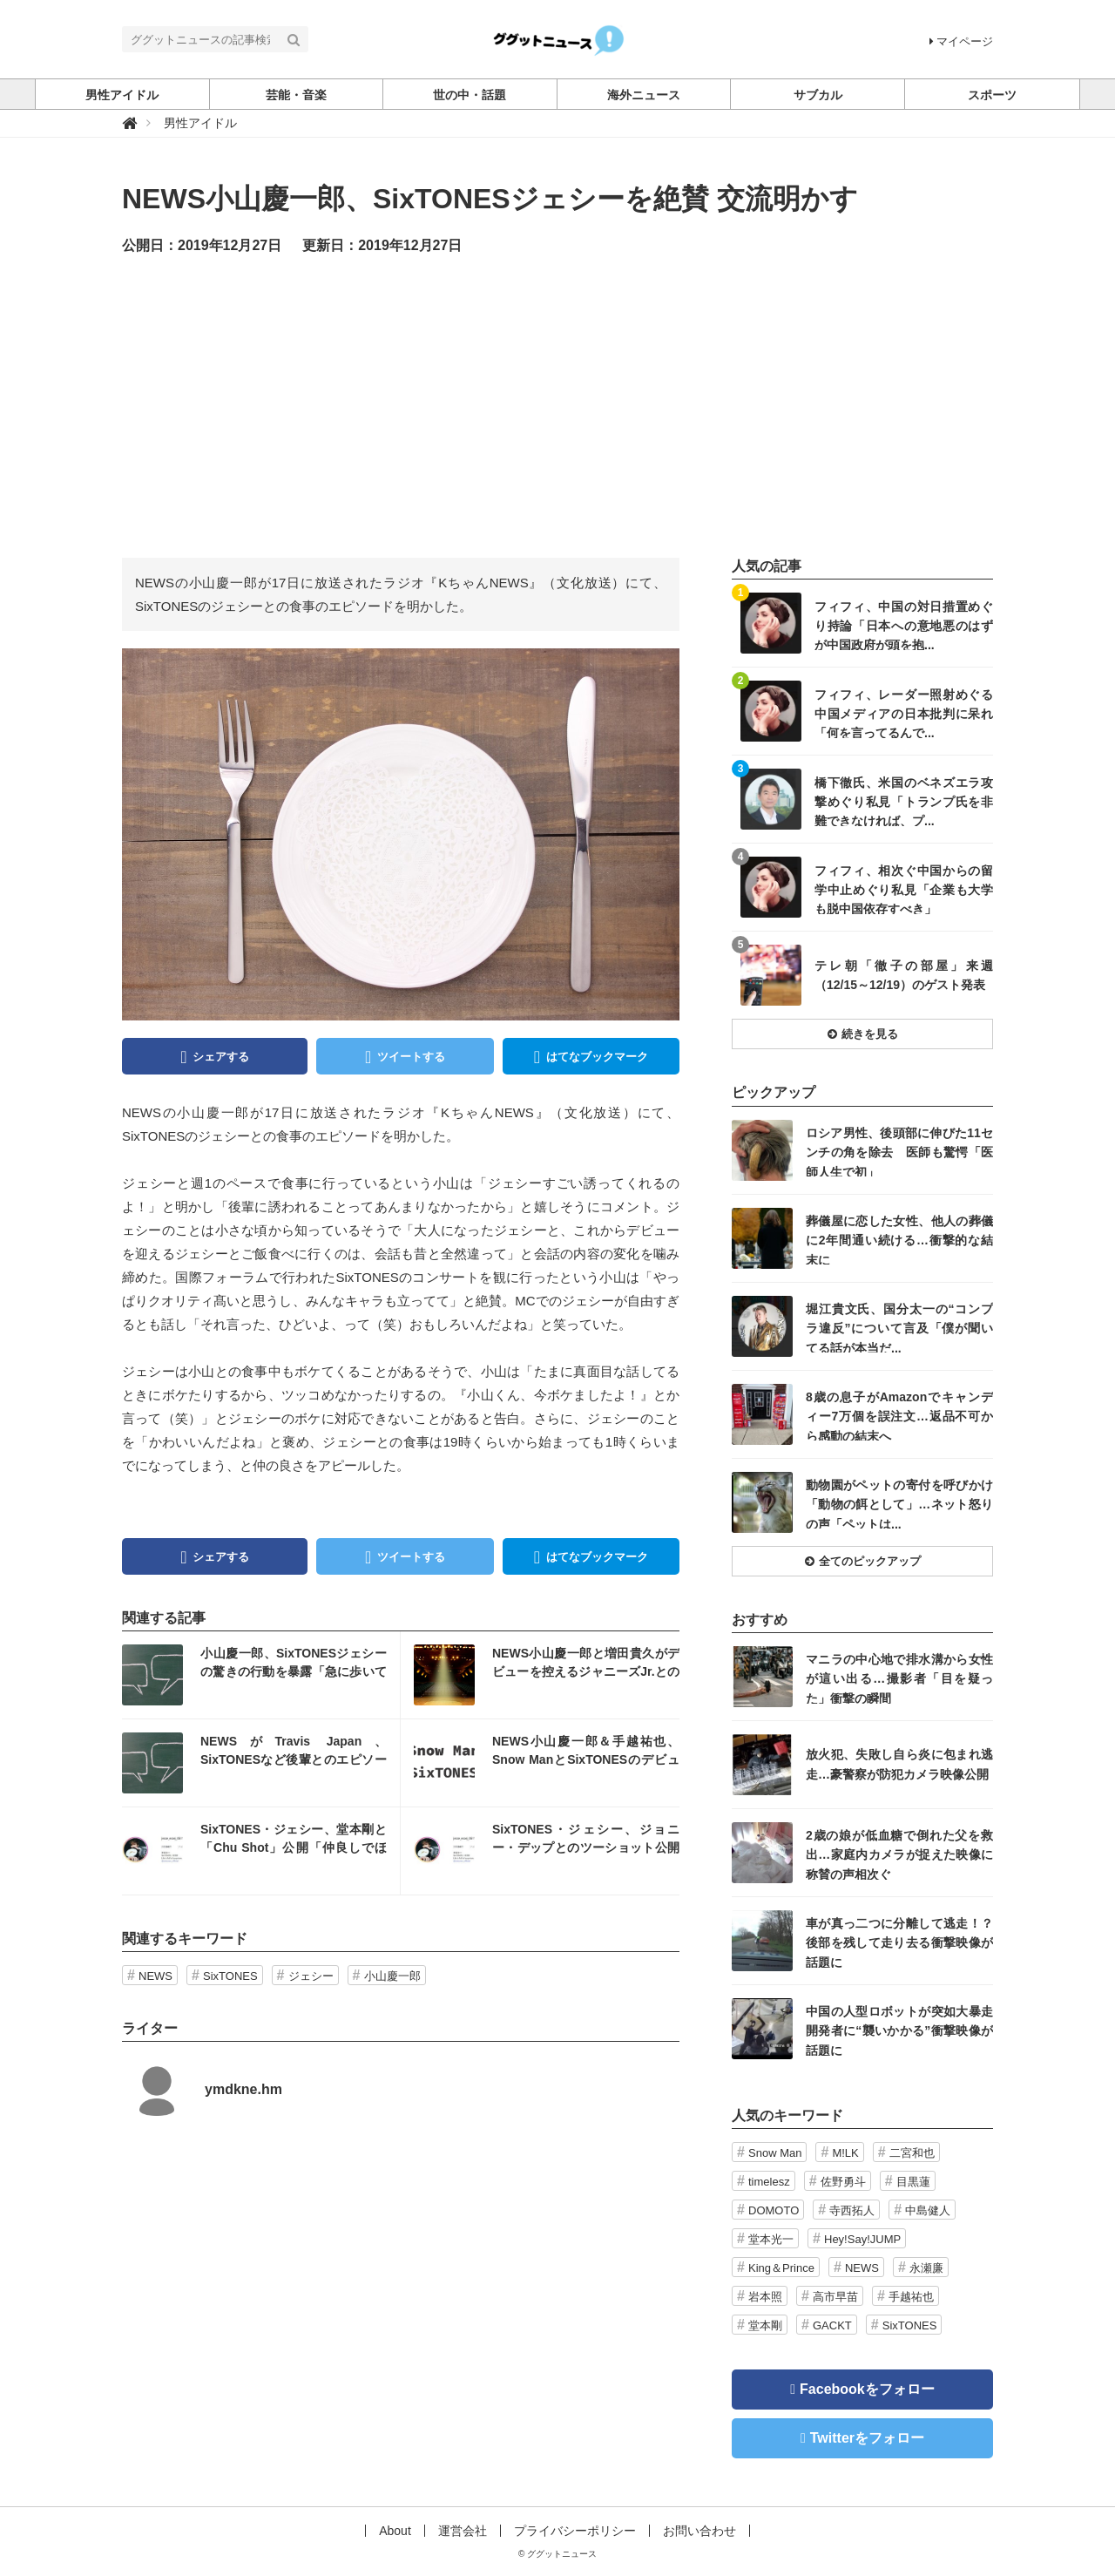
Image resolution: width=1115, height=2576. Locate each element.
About (395, 2531)
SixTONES (230, 1976)
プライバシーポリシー (575, 2531)
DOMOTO (773, 2210)
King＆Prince (781, 2267)
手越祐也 (911, 2296)
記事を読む (261, 1674)
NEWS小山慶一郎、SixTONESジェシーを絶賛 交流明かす (490, 198)
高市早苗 (835, 2296)
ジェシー (311, 1976)
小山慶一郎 (392, 1976)
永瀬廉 (926, 2267)
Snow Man (774, 2152)
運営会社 (462, 2531)
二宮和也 (912, 2152)
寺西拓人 (852, 2210)
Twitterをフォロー (867, 2437)
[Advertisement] (557, 405)
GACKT (832, 2325)
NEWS (155, 1976)
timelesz (769, 2181)
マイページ (961, 41)
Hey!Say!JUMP (862, 2239)
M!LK (845, 2152)
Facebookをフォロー (867, 2389)
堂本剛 (765, 2325)
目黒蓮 (913, 2181)
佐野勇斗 (843, 2181)
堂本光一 (771, 2239)
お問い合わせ (699, 2531)
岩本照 (765, 2296)
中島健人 (927, 2210)
